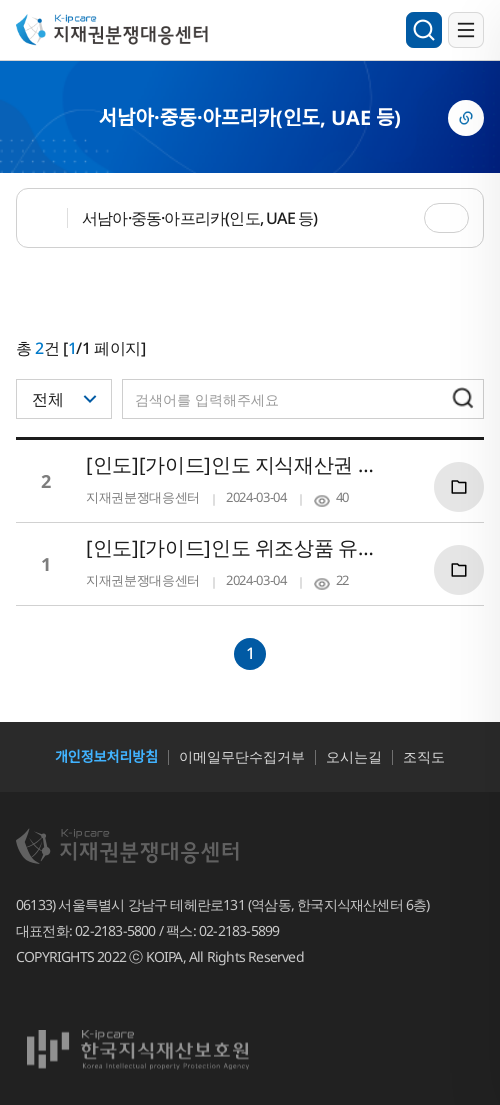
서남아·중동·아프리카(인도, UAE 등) (199, 218)
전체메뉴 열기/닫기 (466, 30)
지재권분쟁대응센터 (122, 29)
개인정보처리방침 (106, 756)
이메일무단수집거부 (242, 756)
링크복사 (466, 118)
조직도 (424, 756)
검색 (463, 398)
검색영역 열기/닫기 (424, 30)
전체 (48, 399)
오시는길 (354, 756)
